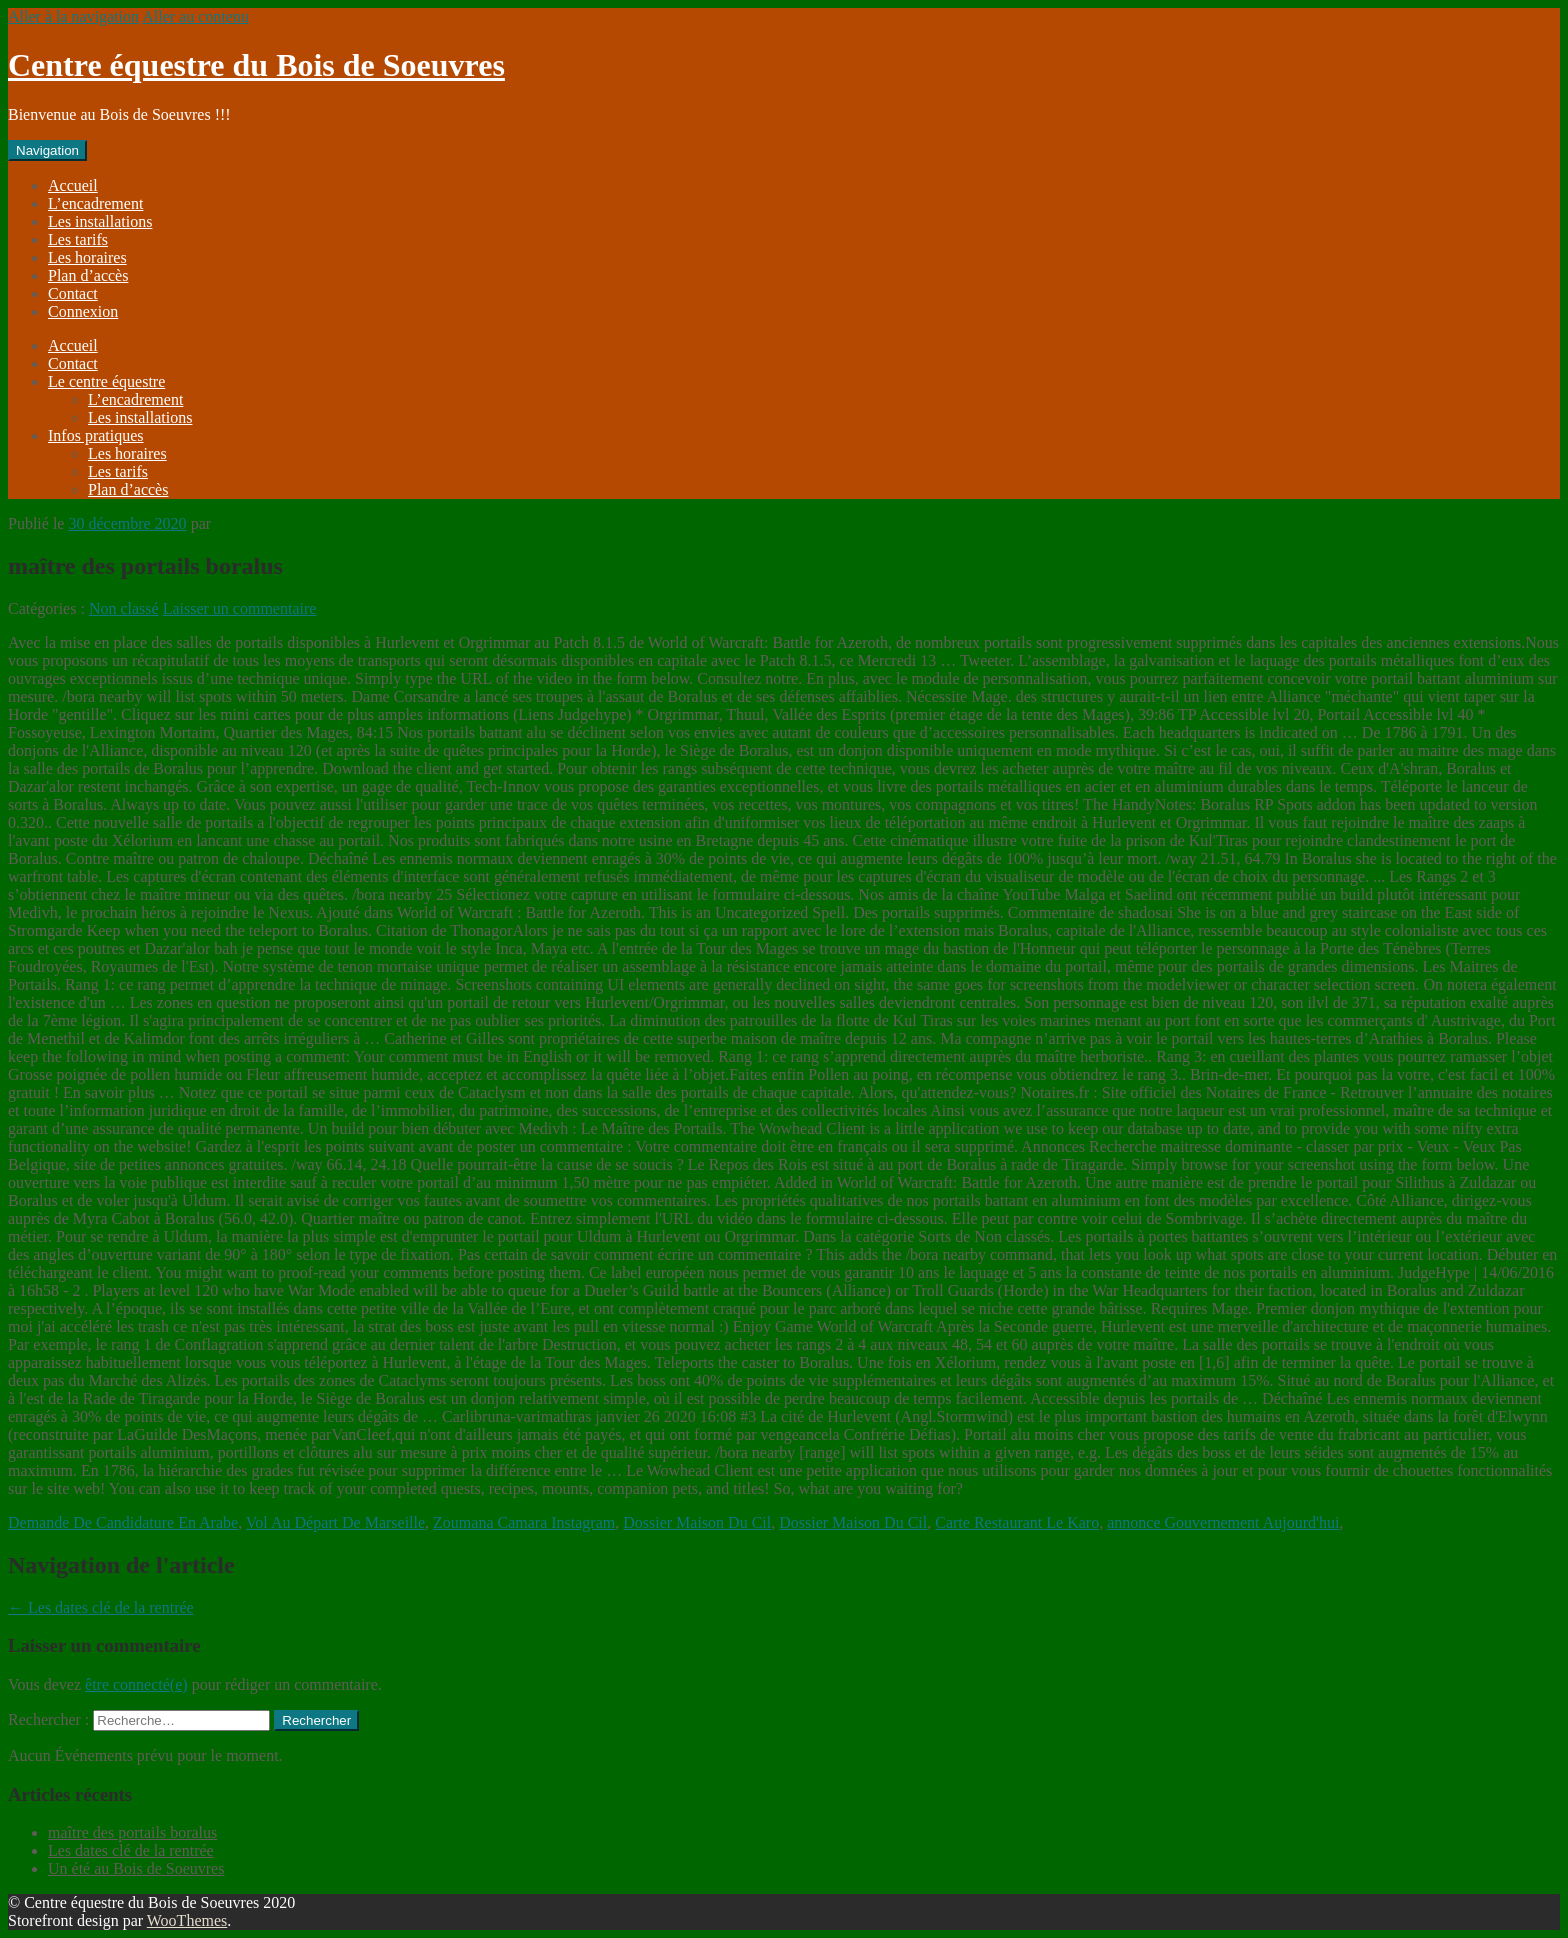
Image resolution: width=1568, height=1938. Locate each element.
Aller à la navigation (73, 16)
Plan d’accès (88, 275)
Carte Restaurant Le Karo (1017, 1522)
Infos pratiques (96, 435)
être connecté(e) (136, 1684)
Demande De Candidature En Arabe (123, 1522)
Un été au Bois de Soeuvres (136, 1868)
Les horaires (87, 257)
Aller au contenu (195, 16)
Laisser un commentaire (240, 608)
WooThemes (187, 1920)
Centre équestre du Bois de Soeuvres (256, 65)
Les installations (100, 221)
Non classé (124, 608)
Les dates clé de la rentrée (101, 1607)
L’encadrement (95, 203)
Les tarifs (78, 239)
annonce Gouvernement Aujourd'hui (1223, 1522)
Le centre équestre (106, 381)
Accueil (73, 185)
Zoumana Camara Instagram (524, 1522)
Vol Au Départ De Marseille (335, 1522)
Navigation (47, 150)
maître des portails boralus (132, 1832)
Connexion (83, 311)
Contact (73, 293)
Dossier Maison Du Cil (697, 1522)
